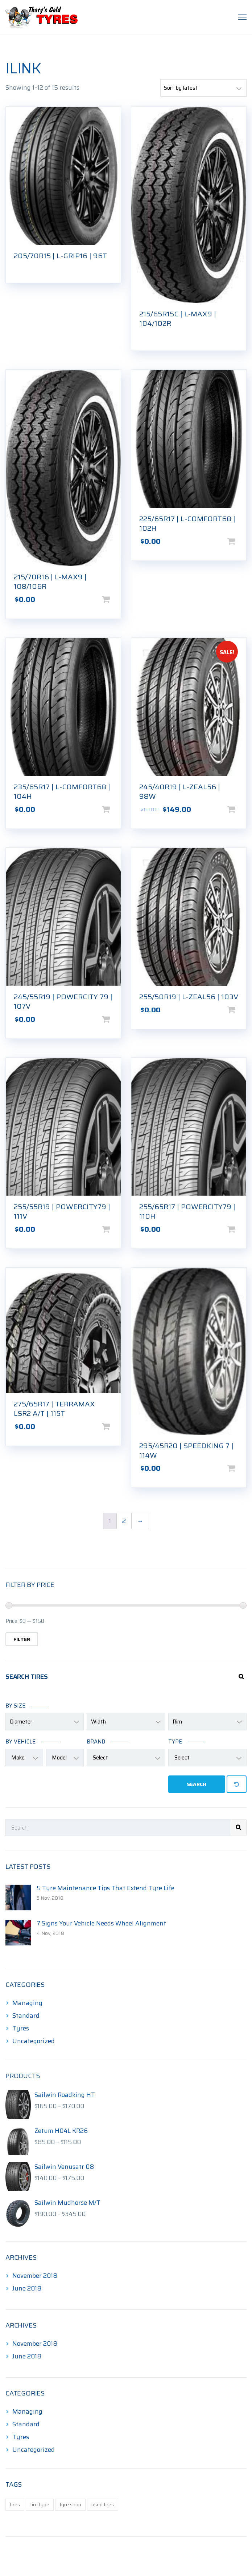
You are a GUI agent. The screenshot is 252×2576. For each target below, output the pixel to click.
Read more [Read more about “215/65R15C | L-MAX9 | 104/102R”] (243, 334)
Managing (27, 2003)
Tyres (20, 2028)
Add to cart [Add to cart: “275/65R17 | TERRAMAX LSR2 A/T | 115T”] (117, 1426)
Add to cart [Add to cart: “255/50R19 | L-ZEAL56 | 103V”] (243, 1010)
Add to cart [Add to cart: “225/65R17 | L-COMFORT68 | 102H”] (243, 541)
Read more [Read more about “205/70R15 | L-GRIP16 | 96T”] (117, 266)
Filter (21, 1639)
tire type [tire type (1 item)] (39, 2504)
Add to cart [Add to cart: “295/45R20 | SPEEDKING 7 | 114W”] (243, 1468)
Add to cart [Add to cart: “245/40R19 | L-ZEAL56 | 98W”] (243, 809)
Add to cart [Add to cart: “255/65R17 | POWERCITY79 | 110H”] (243, 1229)
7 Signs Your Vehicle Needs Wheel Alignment (101, 1923)
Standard (26, 2015)
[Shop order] (203, 88)
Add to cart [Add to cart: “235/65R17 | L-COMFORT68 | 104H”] (117, 809)
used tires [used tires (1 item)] (102, 2504)
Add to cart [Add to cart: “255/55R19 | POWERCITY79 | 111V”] (117, 1229)
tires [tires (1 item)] (15, 2504)
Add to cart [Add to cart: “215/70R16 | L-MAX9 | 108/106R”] (117, 599)
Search (196, 1784)
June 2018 (26, 2288)
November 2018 (34, 2275)
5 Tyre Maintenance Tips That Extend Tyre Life (105, 1888)
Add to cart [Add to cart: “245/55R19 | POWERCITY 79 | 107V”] (117, 1019)
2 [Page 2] (124, 1521)
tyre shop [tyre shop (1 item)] (70, 2504)
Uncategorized (33, 2041)
